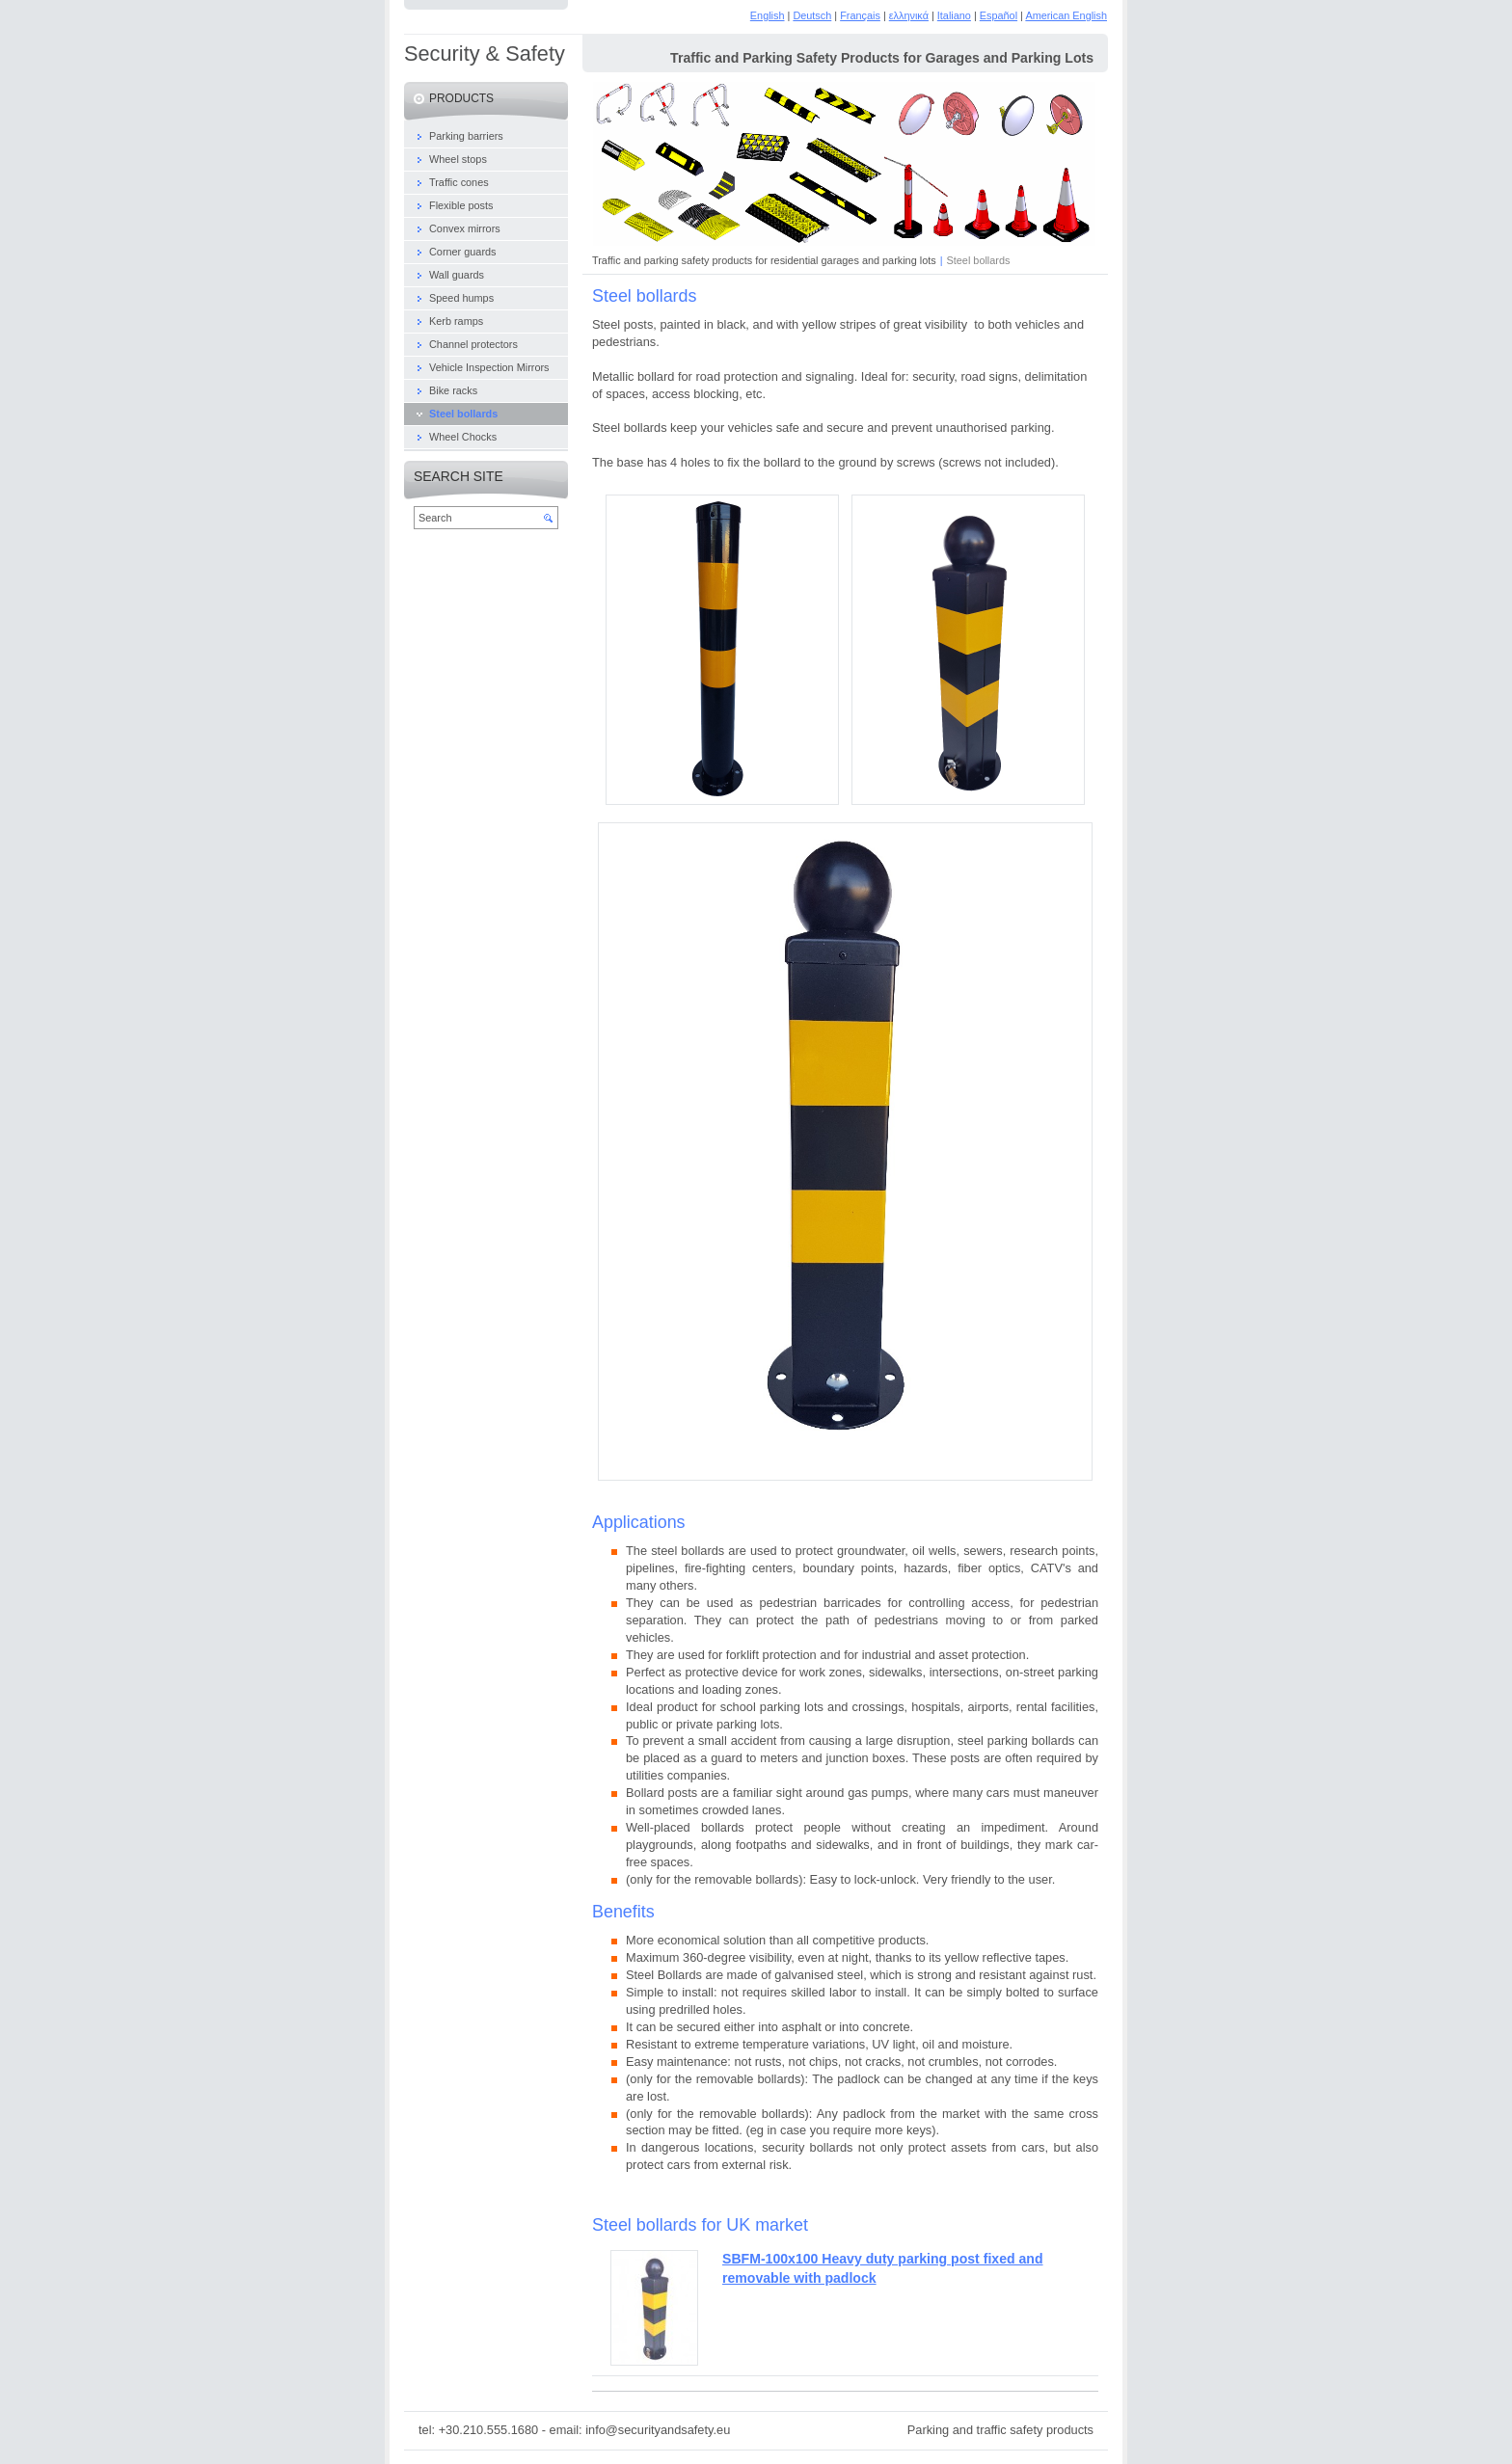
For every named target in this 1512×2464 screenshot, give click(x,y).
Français (860, 15)
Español (998, 15)
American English (1066, 15)
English (767, 15)
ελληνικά (909, 15)
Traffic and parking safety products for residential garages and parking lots (764, 260)
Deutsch (812, 15)
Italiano (954, 15)
